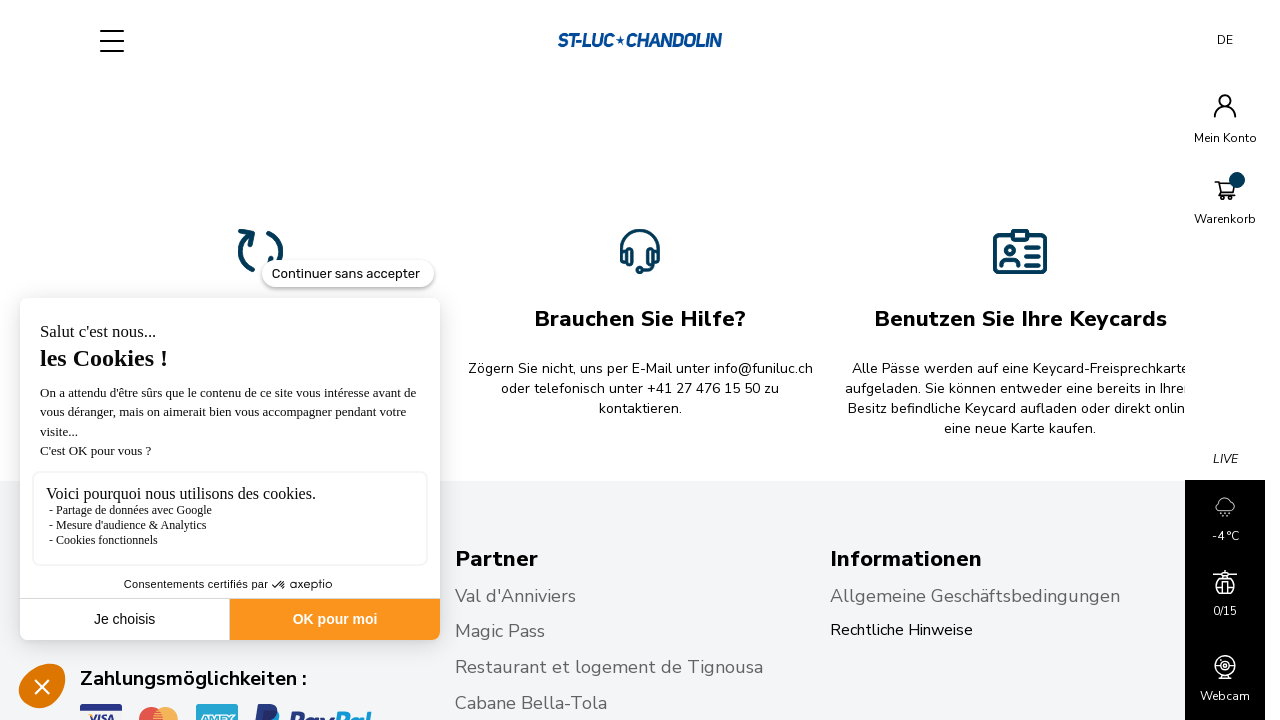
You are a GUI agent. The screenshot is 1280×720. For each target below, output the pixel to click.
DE (1225, 40)
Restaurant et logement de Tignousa (609, 667)
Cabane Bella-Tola (533, 703)
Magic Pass (502, 631)
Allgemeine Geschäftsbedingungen (975, 596)
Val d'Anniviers (518, 596)
